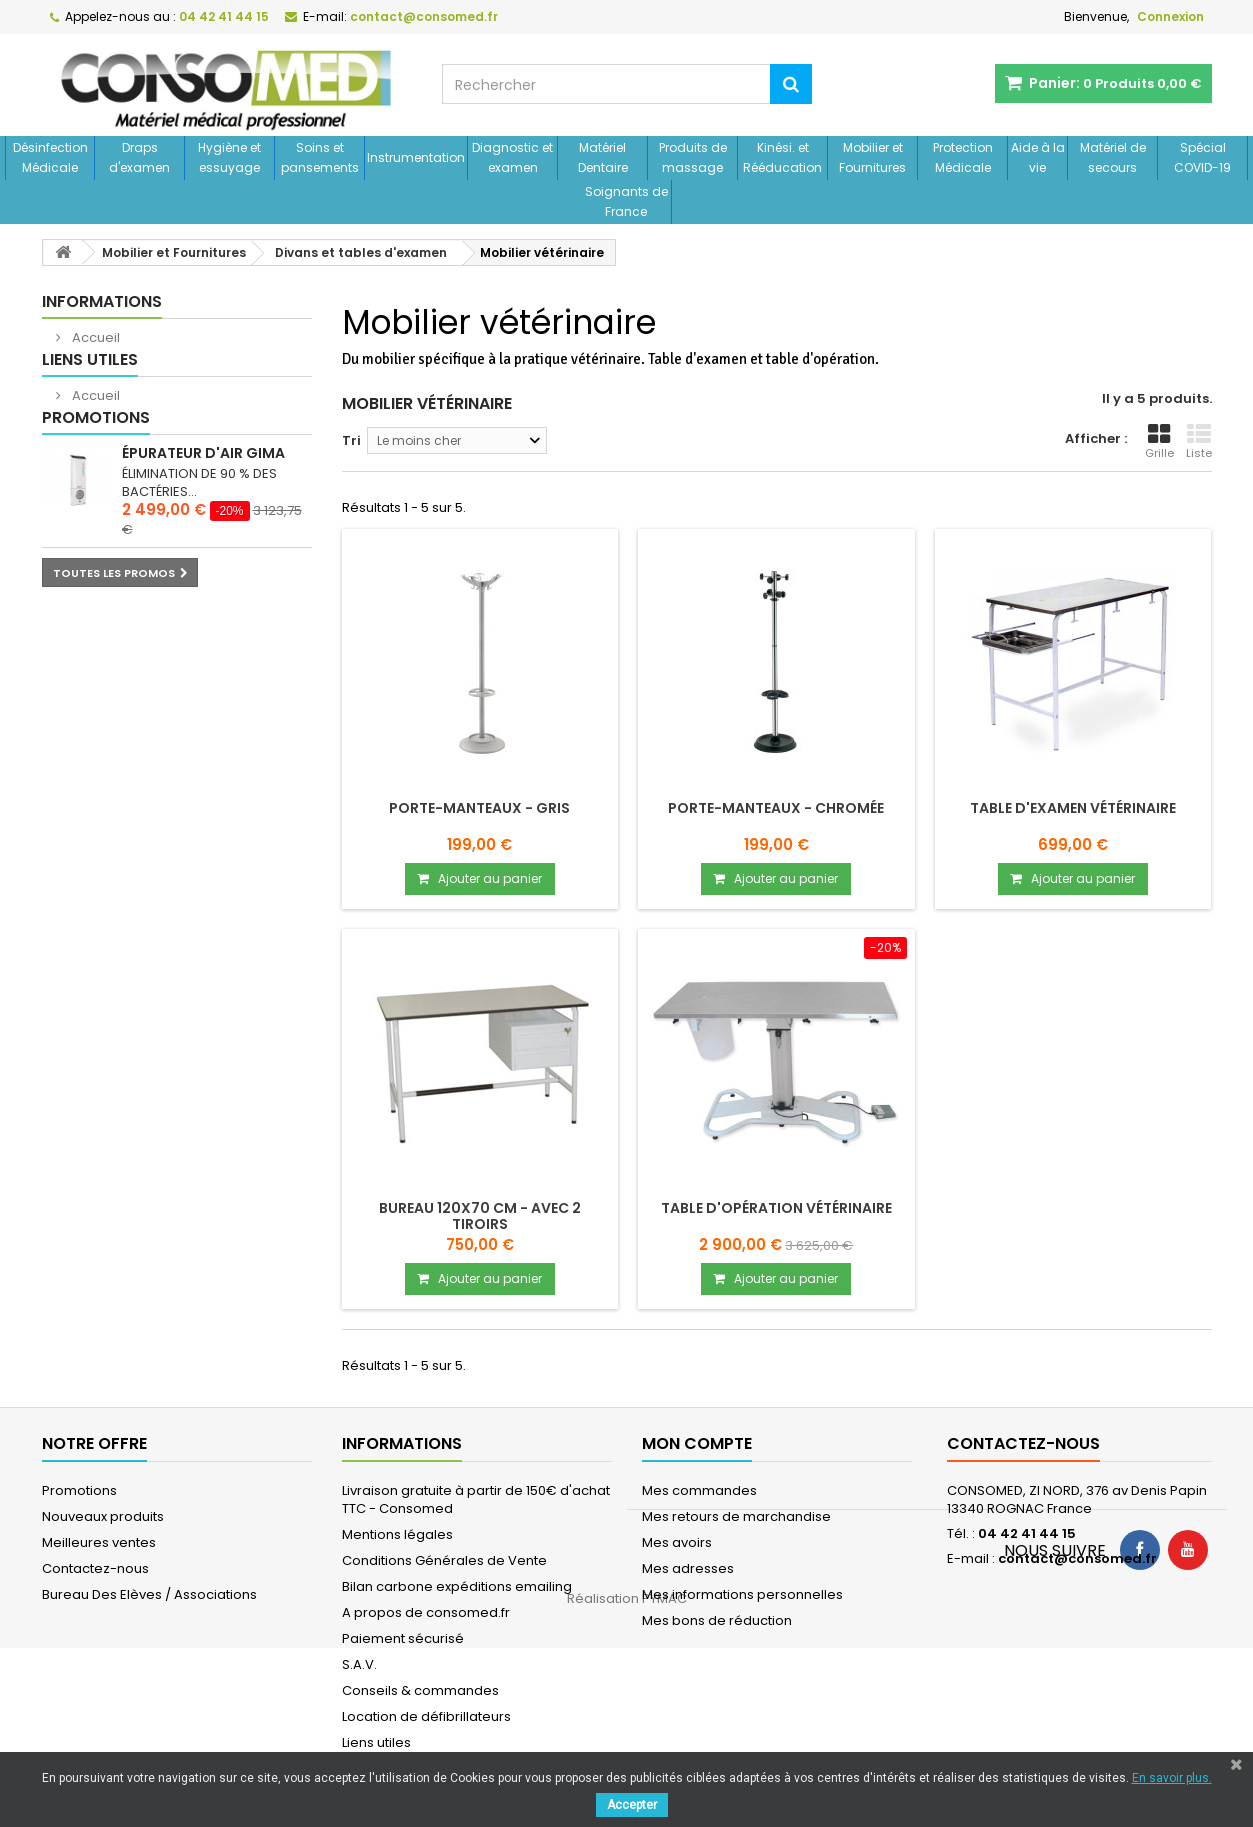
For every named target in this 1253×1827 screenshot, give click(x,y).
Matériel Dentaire (603, 157)
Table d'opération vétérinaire (776, 1208)
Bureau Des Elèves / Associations (149, 1594)
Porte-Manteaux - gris (479, 808)
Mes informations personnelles (742, 1594)
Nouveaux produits (103, 1516)
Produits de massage (693, 157)
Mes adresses (688, 1568)
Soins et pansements (320, 157)
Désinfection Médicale (50, 157)
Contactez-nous (95, 1568)
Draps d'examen (139, 157)
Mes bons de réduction (717, 1620)
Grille (1159, 442)
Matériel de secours (1113, 157)
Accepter (632, 1805)
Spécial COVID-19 (1202, 157)
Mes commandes (699, 1490)
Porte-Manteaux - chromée (776, 808)
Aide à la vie (1038, 157)
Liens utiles (90, 389)
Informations (102, 301)
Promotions (96, 477)
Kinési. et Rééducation (782, 157)
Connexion (1170, 16)
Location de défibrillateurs (426, 1716)
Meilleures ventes (99, 1542)
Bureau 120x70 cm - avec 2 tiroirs (480, 1216)
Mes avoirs (677, 1542)
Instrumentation (416, 157)
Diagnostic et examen (512, 157)
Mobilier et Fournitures (872, 157)
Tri (351, 440)
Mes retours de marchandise (736, 1516)
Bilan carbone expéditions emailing (457, 1586)
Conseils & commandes (420, 1690)
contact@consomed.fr (1077, 1558)
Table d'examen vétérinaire (1073, 808)
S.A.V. (359, 1664)
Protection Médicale (963, 157)
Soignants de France (626, 201)
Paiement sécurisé (403, 1638)
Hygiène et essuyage (229, 157)
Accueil (94, 337)
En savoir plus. (1172, 1778)
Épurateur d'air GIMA (203, 513)
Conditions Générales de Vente (444, 1560)
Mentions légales (397, 1534)
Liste (1199, 442)
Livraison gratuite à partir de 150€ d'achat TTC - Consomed (476, 1499)
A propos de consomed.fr (426, 1612)
